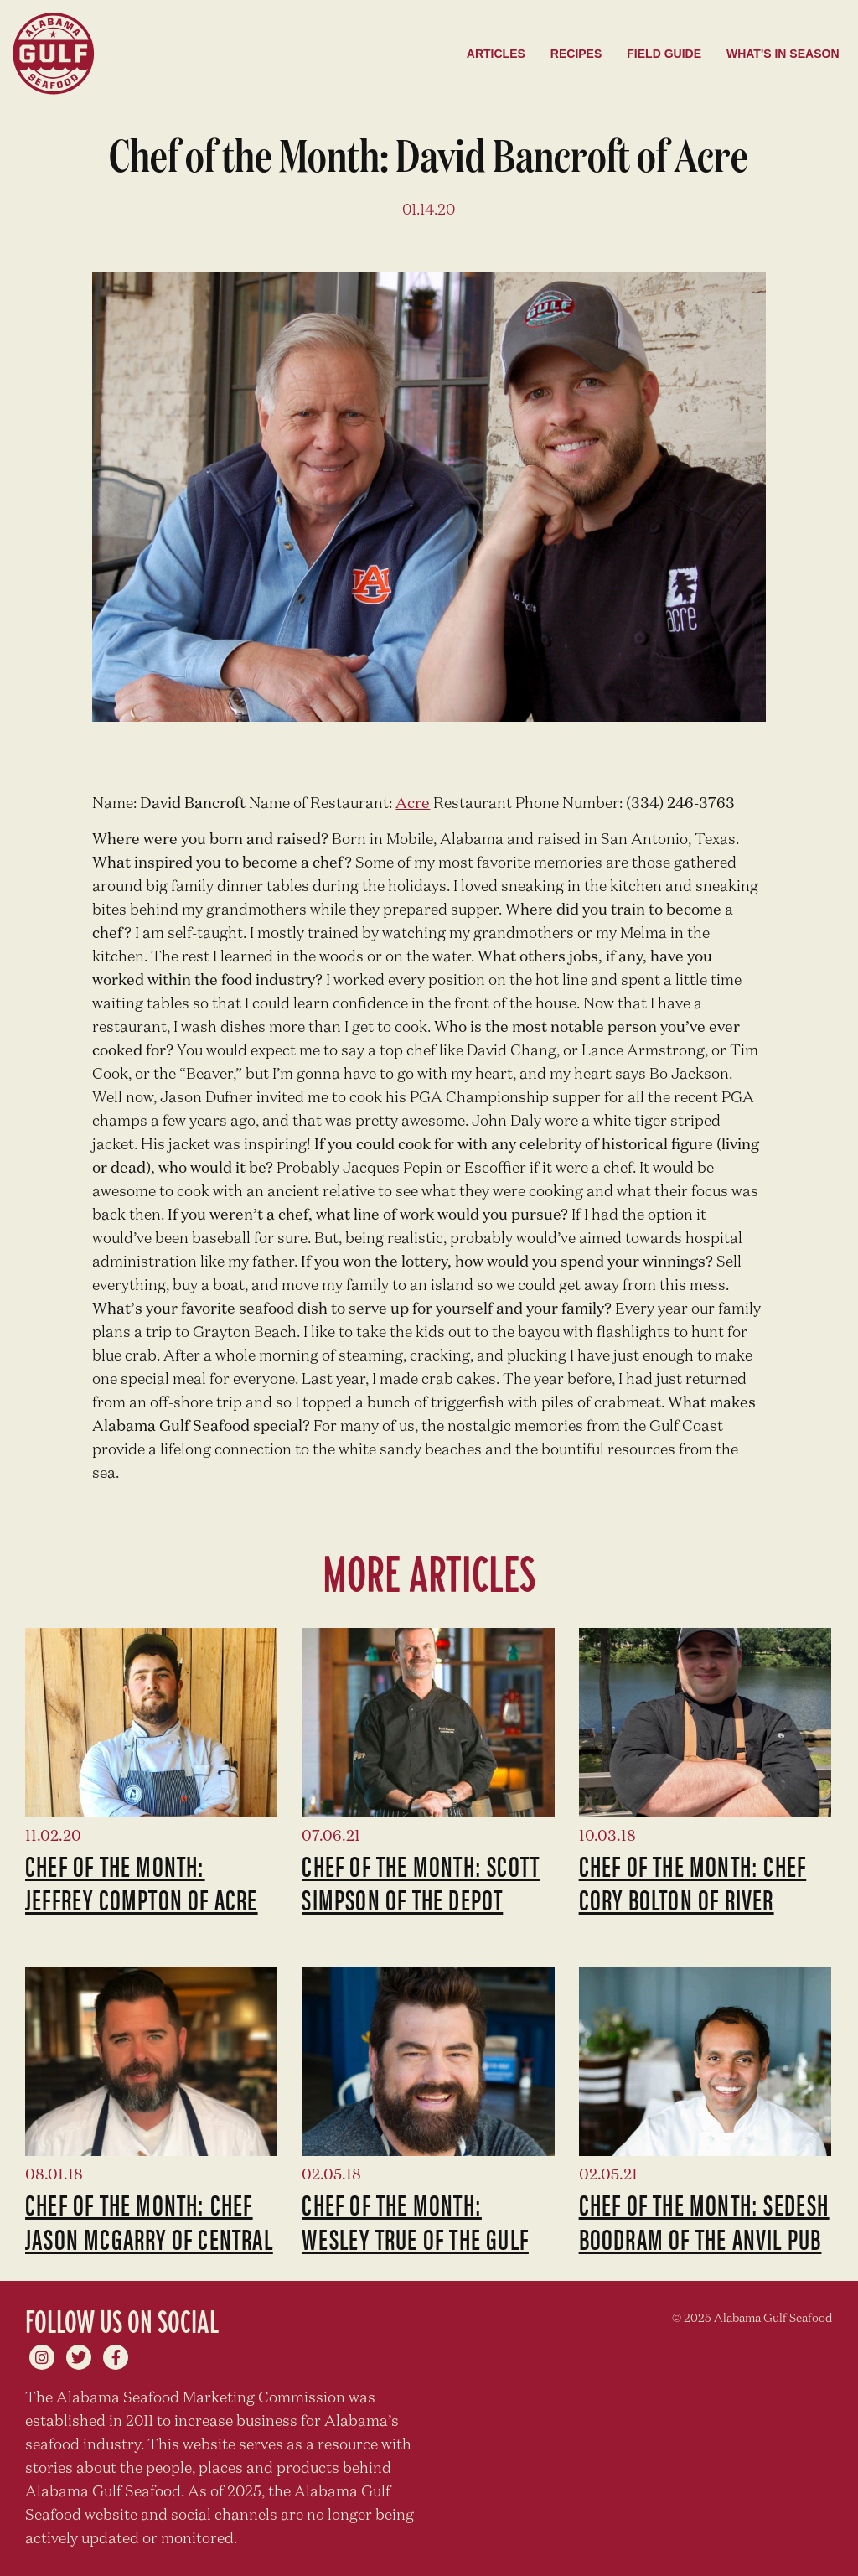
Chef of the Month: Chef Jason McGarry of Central (149, 2221)
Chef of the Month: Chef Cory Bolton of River (693, 1882)
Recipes (576, 53)
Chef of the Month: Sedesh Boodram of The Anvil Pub (704, 2221)
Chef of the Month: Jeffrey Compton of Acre (141, 1882)
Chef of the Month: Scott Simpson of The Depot (421, 1882)
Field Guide (664, 53)
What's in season (783, 53)
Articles (496, 53)
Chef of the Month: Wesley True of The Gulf (415, 2221)
